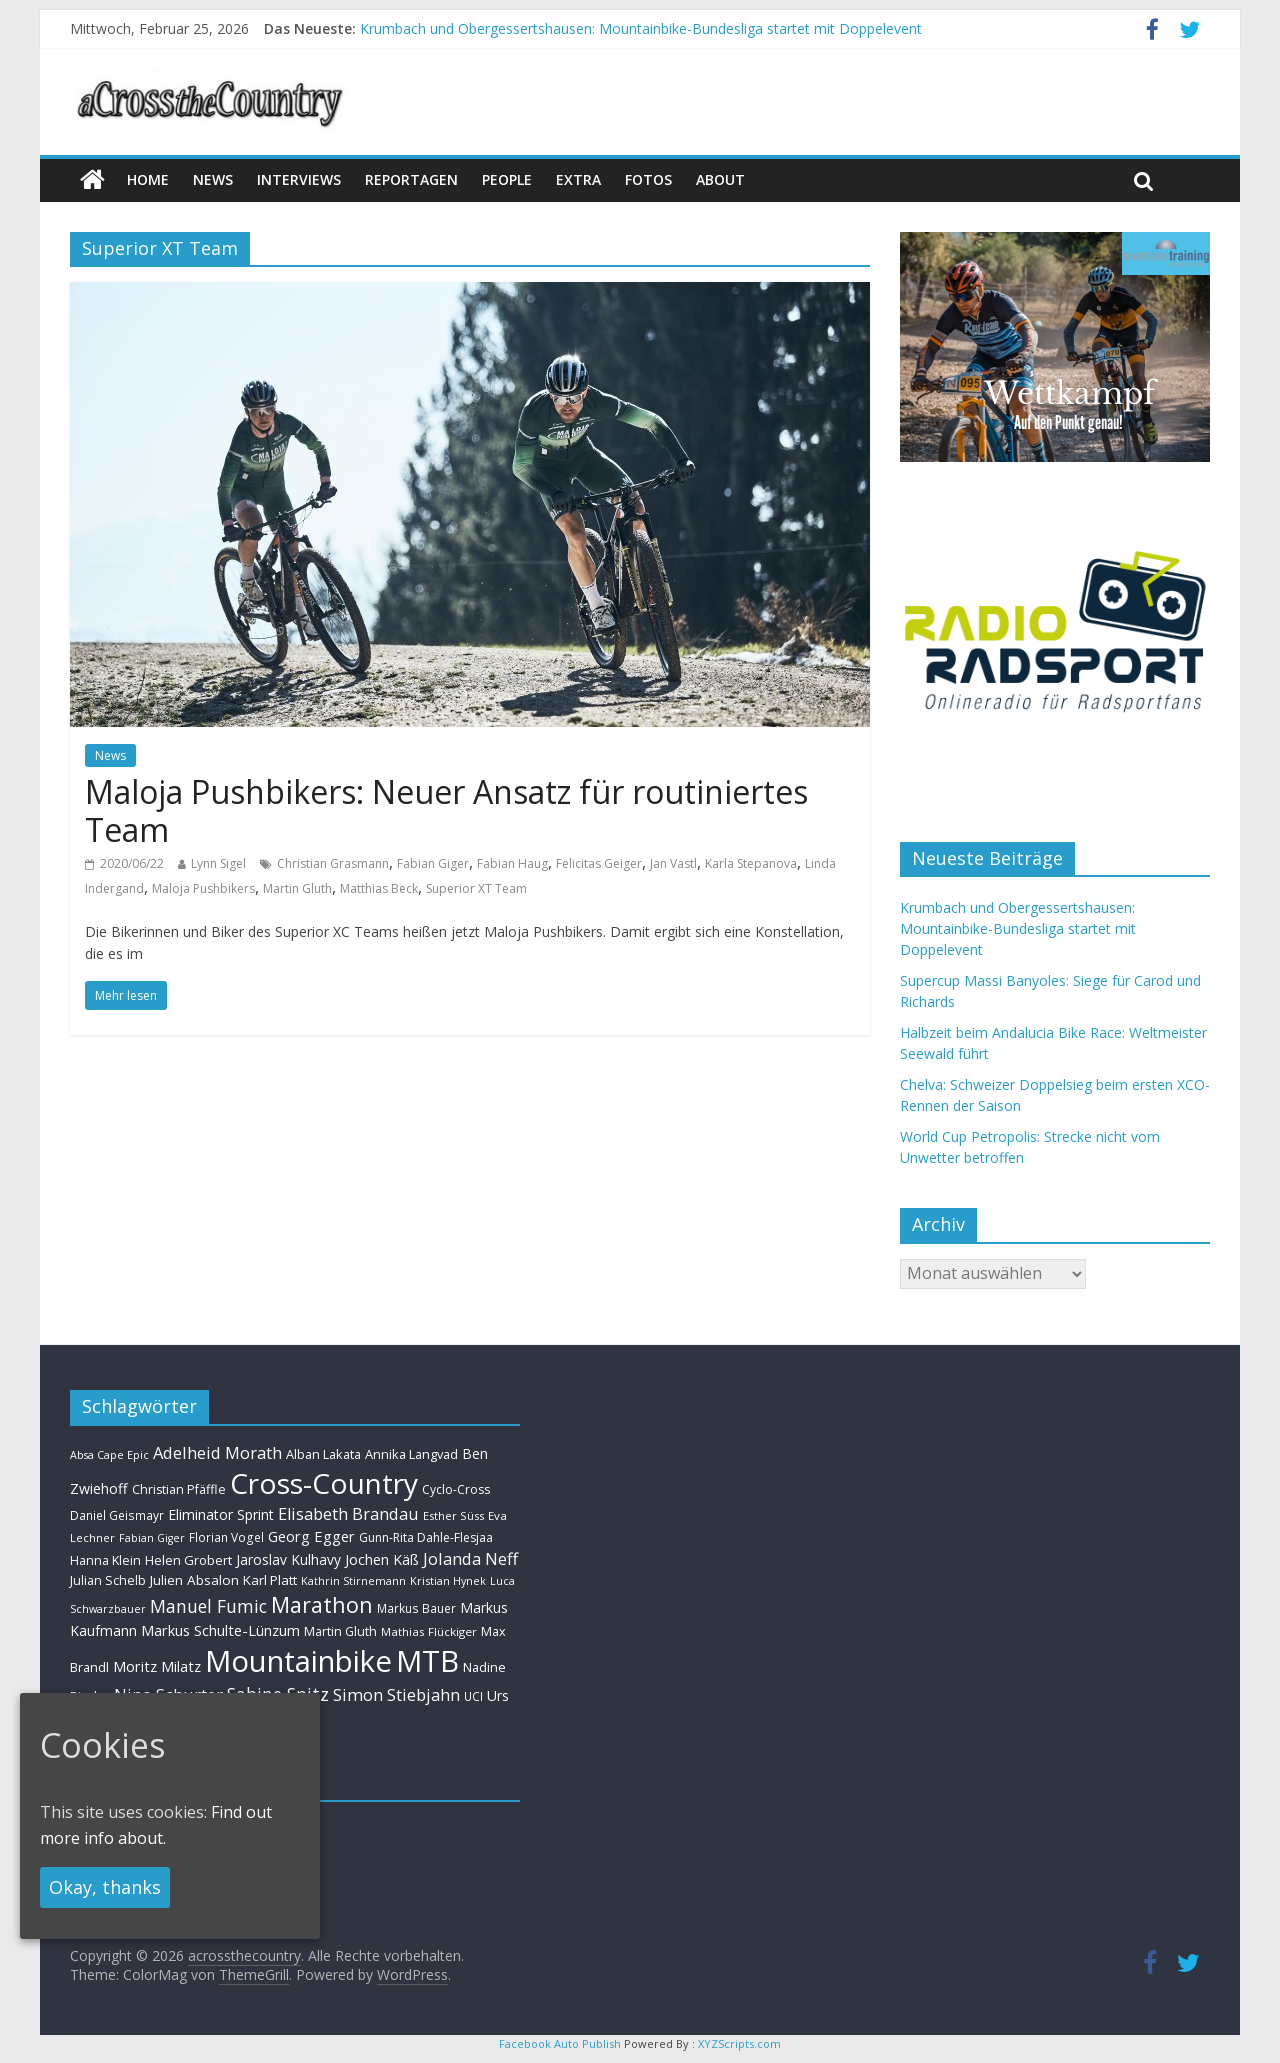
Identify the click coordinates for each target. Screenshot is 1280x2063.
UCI (473, 1696)
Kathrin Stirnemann (353, 1580)
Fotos (648, 179)
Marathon (322, 1604)
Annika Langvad (411, 1454)
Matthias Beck (379, 888)
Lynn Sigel (218, 863)
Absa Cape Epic (109, 1454)
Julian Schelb (108, 1580)
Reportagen (411, 179)
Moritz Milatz (157, 1666)
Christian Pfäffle (179, 1489)
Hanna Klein (105, 1560)
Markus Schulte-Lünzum (220, 1630)
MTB (427, 1661)
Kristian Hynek (448, 1580)
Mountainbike (298, 1661)
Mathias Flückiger (429, 1631)
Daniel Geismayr (117, 1515)
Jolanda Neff (470, 1558)
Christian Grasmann (333, 863)
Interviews (299, 179)
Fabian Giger (433, 863)
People (507, 179)
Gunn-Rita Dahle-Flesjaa (426, 1537)
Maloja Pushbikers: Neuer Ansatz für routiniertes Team (446, 810)
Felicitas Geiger (599, 863)
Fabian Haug (512, 863)
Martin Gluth (297, 888)
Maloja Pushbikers (203, 888)
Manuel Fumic (208, 1606)
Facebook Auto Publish (560, 2043)
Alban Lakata (323, 1454)
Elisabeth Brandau (348, 1514)
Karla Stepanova (751, 863)
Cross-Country (324, 1483)
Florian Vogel (226, 1537)
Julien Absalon (194, 1580)
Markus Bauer (416, 1608)
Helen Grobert (188, 1560)
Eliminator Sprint (221, 1514)
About (720, 179)
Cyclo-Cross (456, 1489)
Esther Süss (453, 1515)
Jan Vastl (673, 863)
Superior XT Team (476, 888)
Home (148, 179)
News (110, 755)
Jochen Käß (382, 1559)
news (213, 179)
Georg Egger (311, 1536)
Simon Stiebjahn (396, 1694)
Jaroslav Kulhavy (288, 1559)
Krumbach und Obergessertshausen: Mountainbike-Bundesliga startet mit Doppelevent (641, 28)
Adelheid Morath (217, 1452)
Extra (578, 179)
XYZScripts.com (739, 2043)
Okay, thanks (105, 1887)
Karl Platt (270, 1580)
